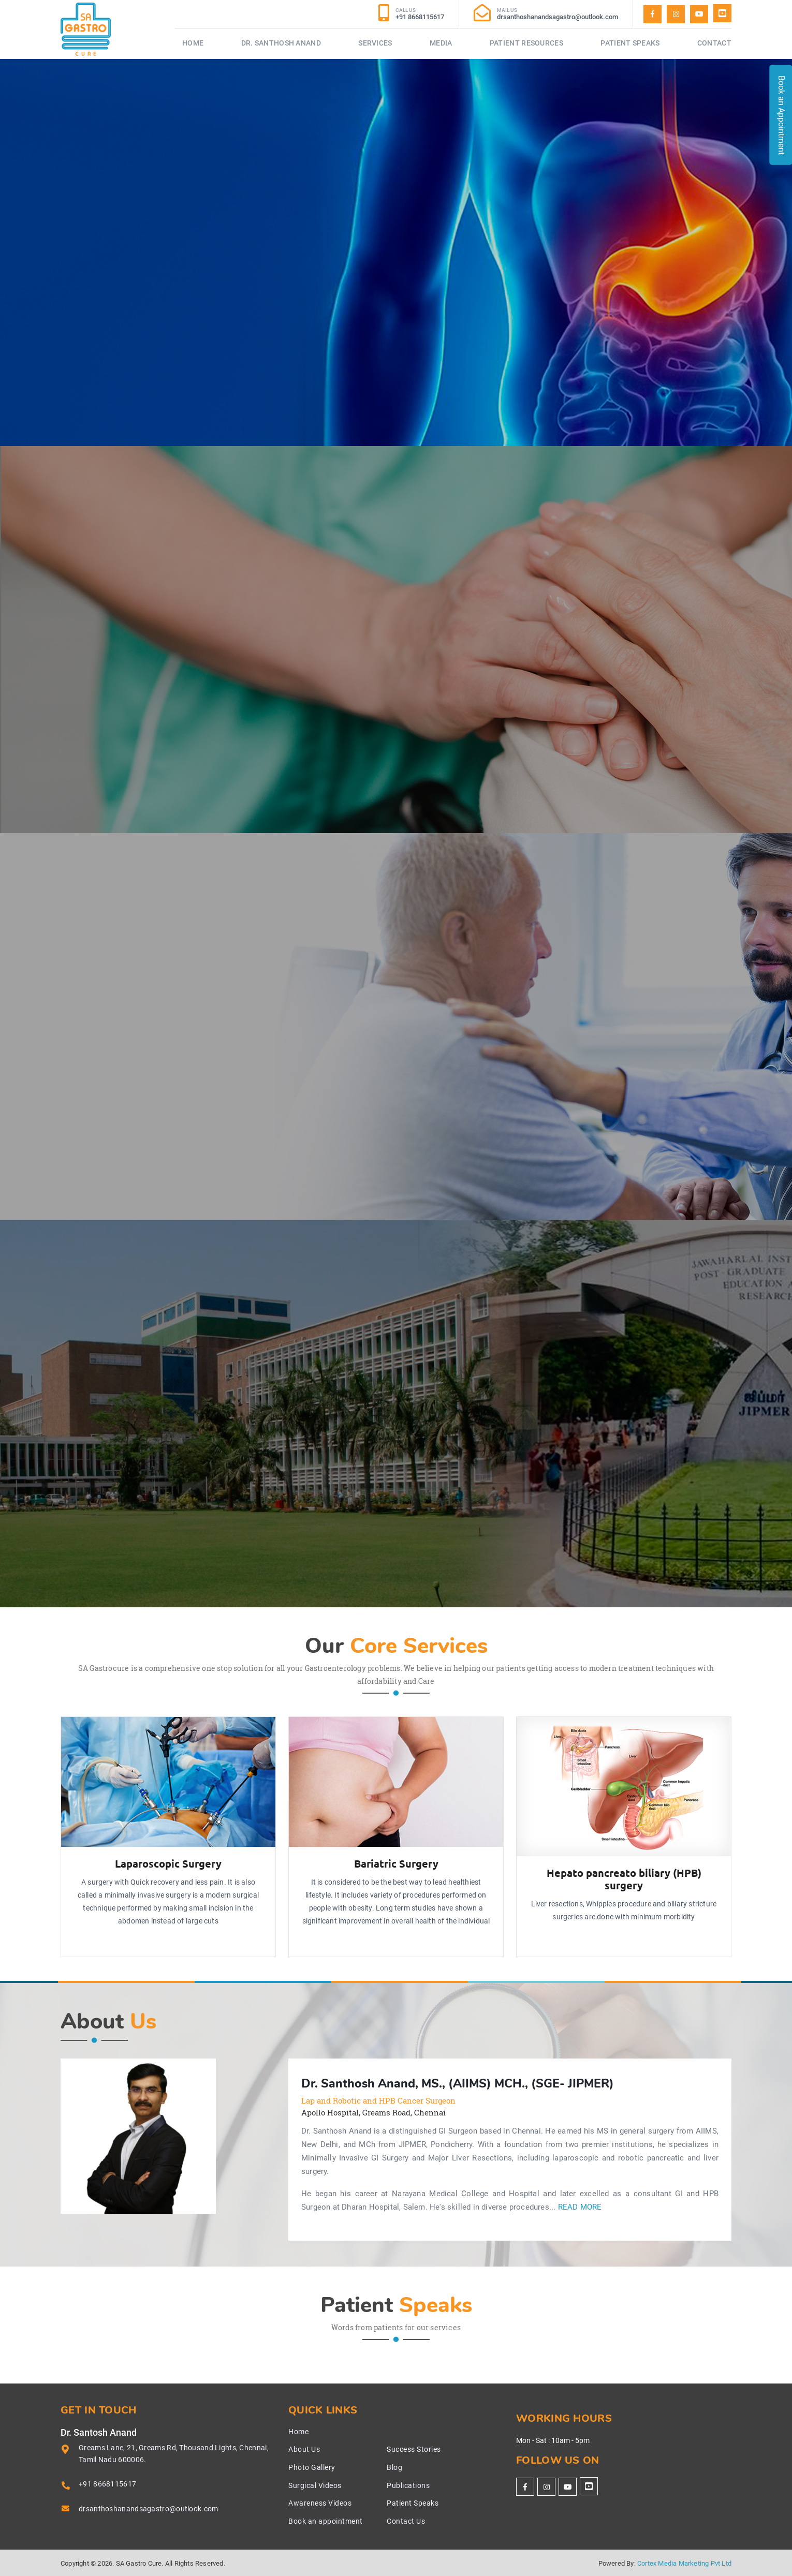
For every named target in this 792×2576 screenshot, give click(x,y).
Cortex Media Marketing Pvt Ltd (684, 2563)
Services (375, 43)
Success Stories (414, 2449)
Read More (580, 2207)
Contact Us (406, 2521)
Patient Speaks (629, 43)
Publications (408, 2485)
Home (192, 43)
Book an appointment (325, 2521)
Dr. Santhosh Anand (281, 43)
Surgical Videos (315, 2485)
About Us (304, 2449)
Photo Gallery (311, 2467)
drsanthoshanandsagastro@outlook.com (148, 2509)
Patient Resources (526, 43)
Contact (714, 43)
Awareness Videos (319, 2503)
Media (441, 43)
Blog (394, 2467)
